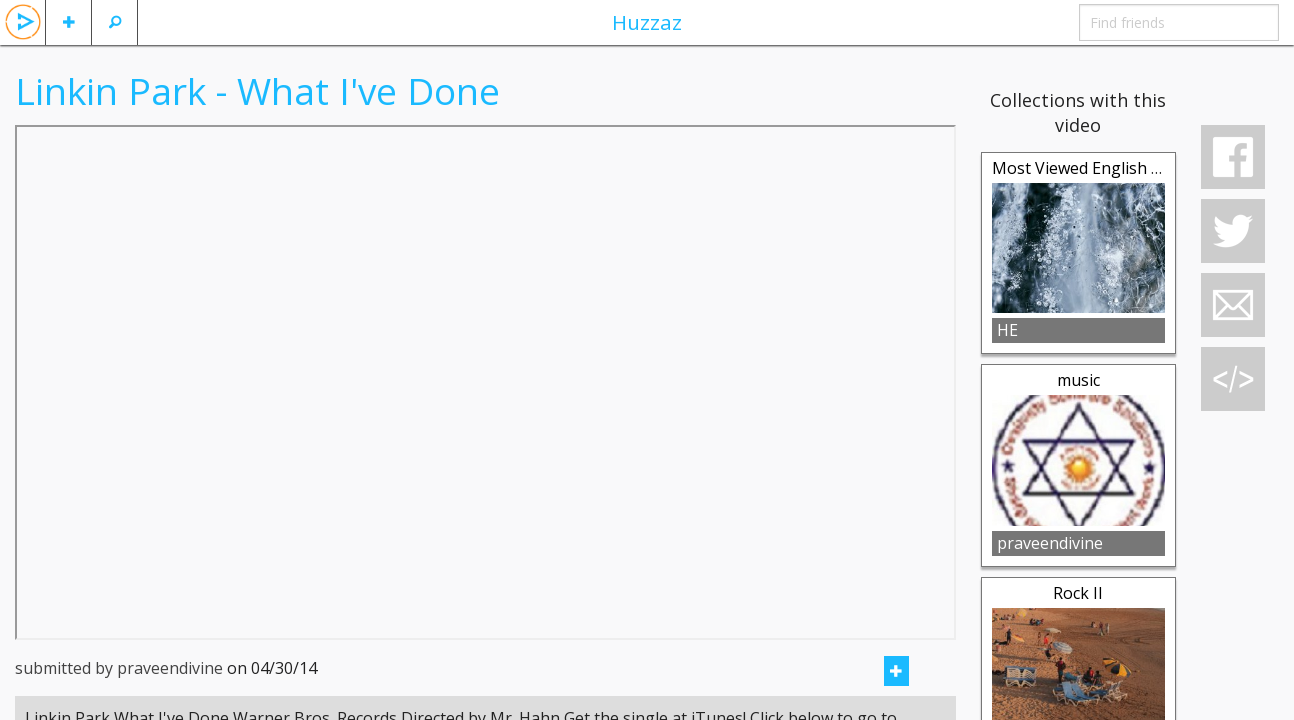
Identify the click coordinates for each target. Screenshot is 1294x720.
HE (1007, 330)
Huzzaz (647, 22)
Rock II (1078, 593)
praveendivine (1050, 543)
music (1078, 380)
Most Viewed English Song (1091, 168)
